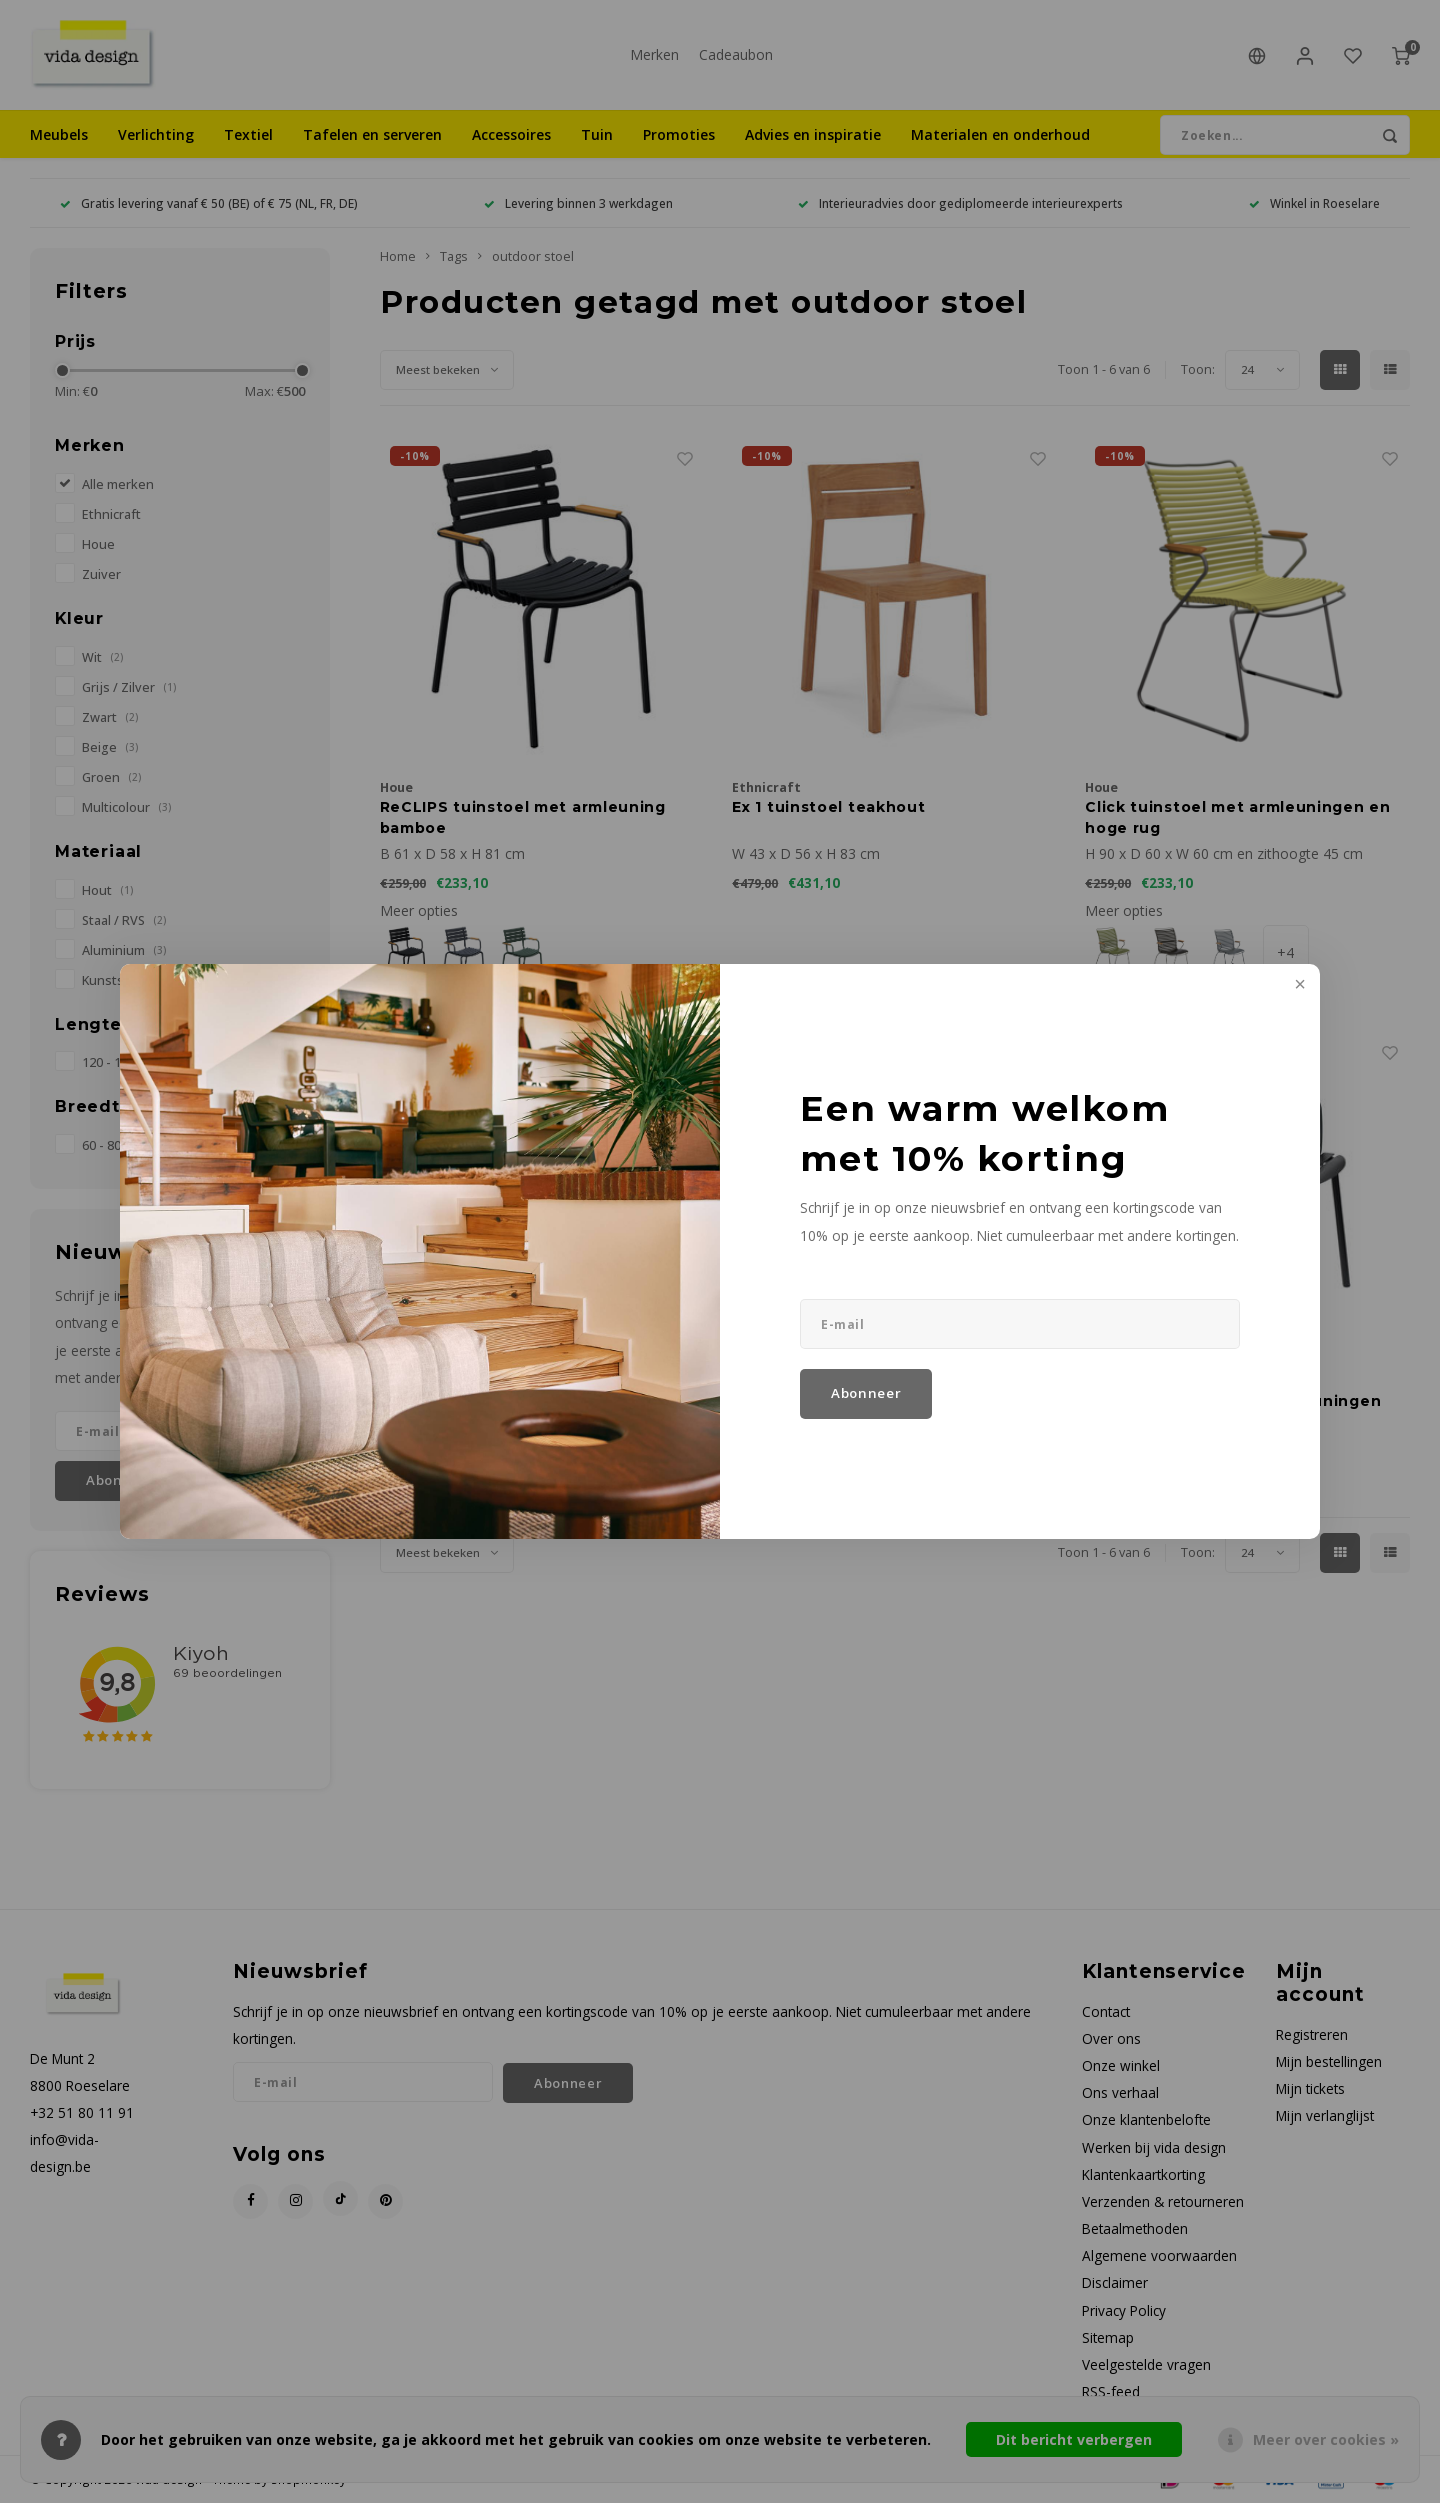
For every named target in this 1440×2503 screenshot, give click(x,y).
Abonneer (866, 1393)
